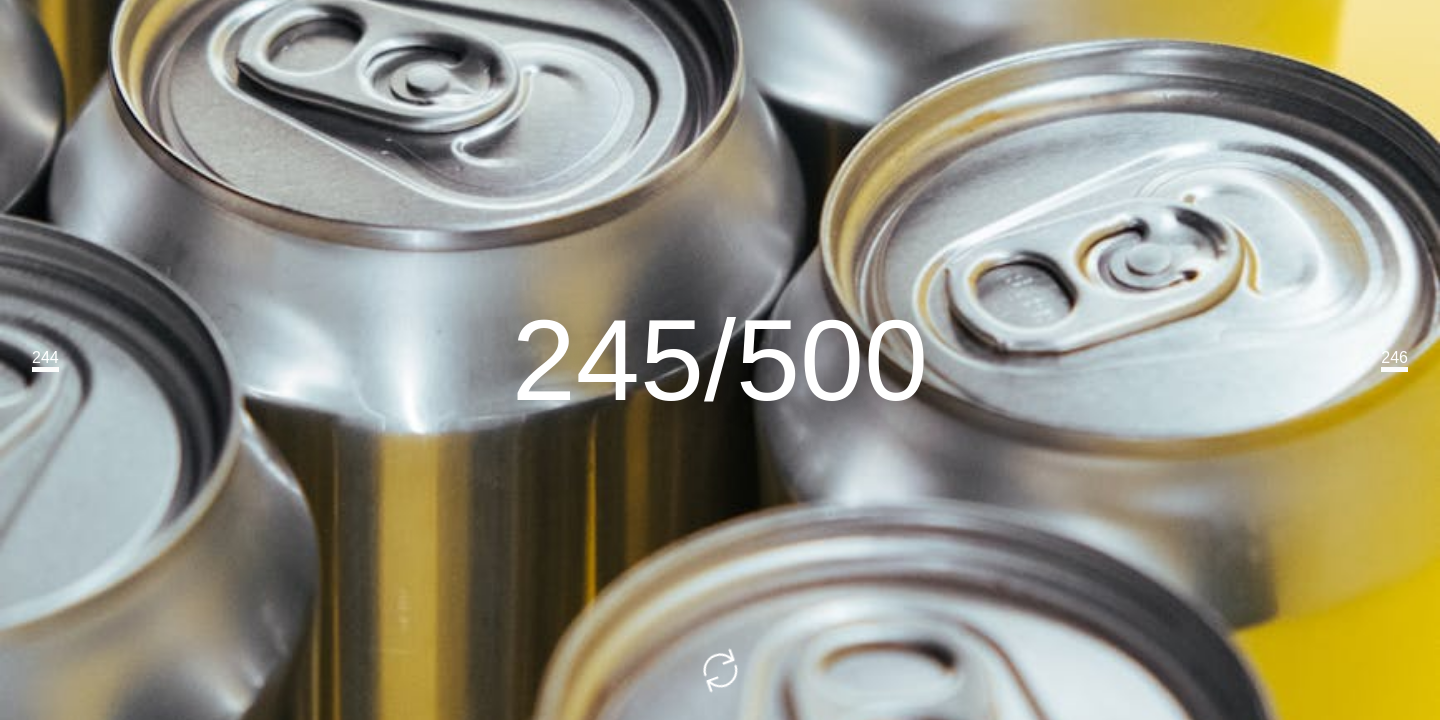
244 (45, 357)
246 (1394, 357)
